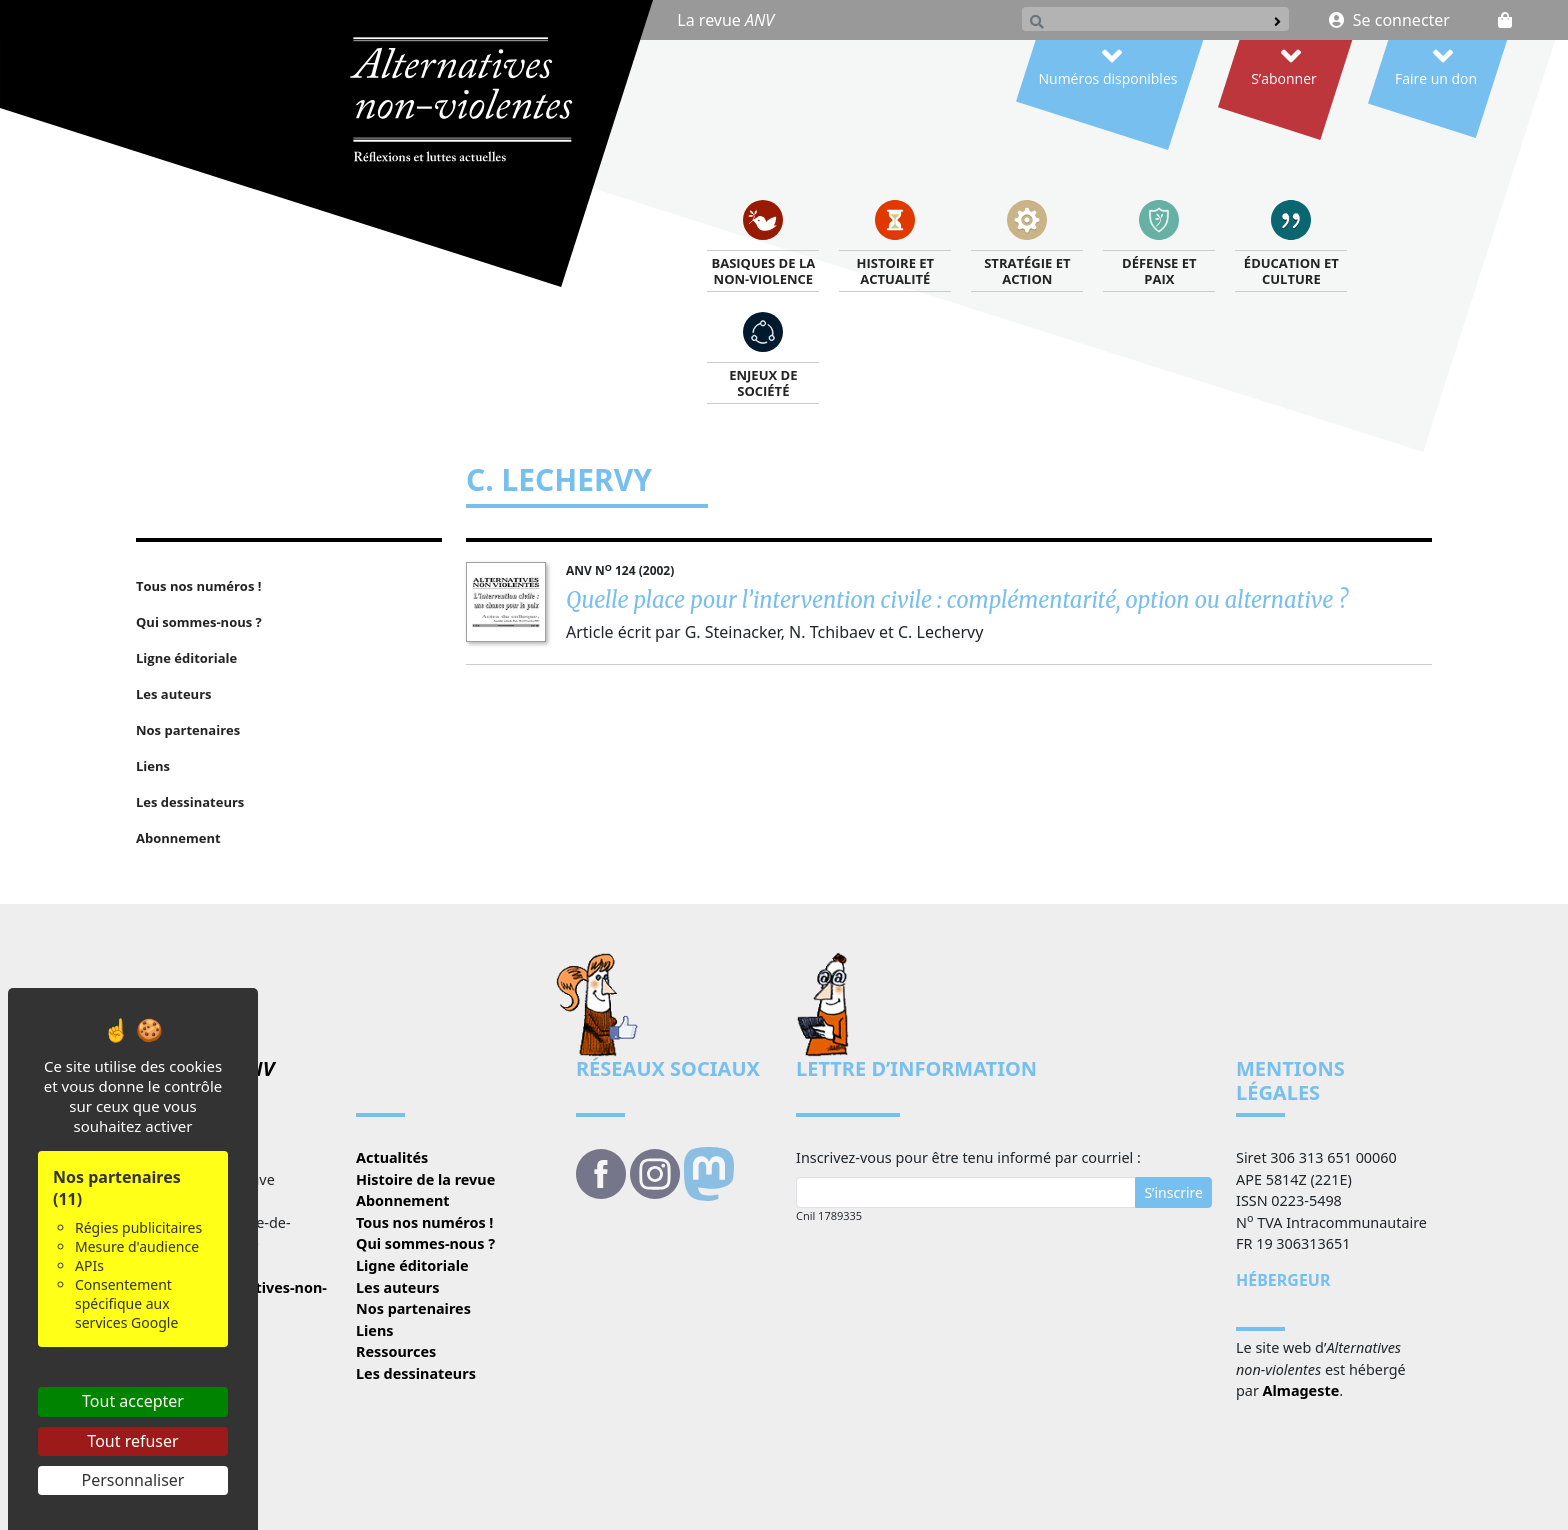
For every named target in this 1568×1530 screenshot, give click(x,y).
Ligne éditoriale (412, 1265)
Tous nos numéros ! (424, 1222)
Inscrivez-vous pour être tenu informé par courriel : (968, 1157)
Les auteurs (397, 1287)
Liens (375, 1330)
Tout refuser (132, 1441)
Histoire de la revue (425, 1179)
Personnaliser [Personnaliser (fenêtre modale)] (133, 1480)
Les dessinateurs (416, 1373)
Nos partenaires (413, 1308)
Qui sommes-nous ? (425, 1243)
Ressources (396, 1351)
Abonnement (403, 1200)
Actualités (392, 1157)
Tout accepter (133, 1401)
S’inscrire (1173, 1192)
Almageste (1301, 1390)
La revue (725, 20)
